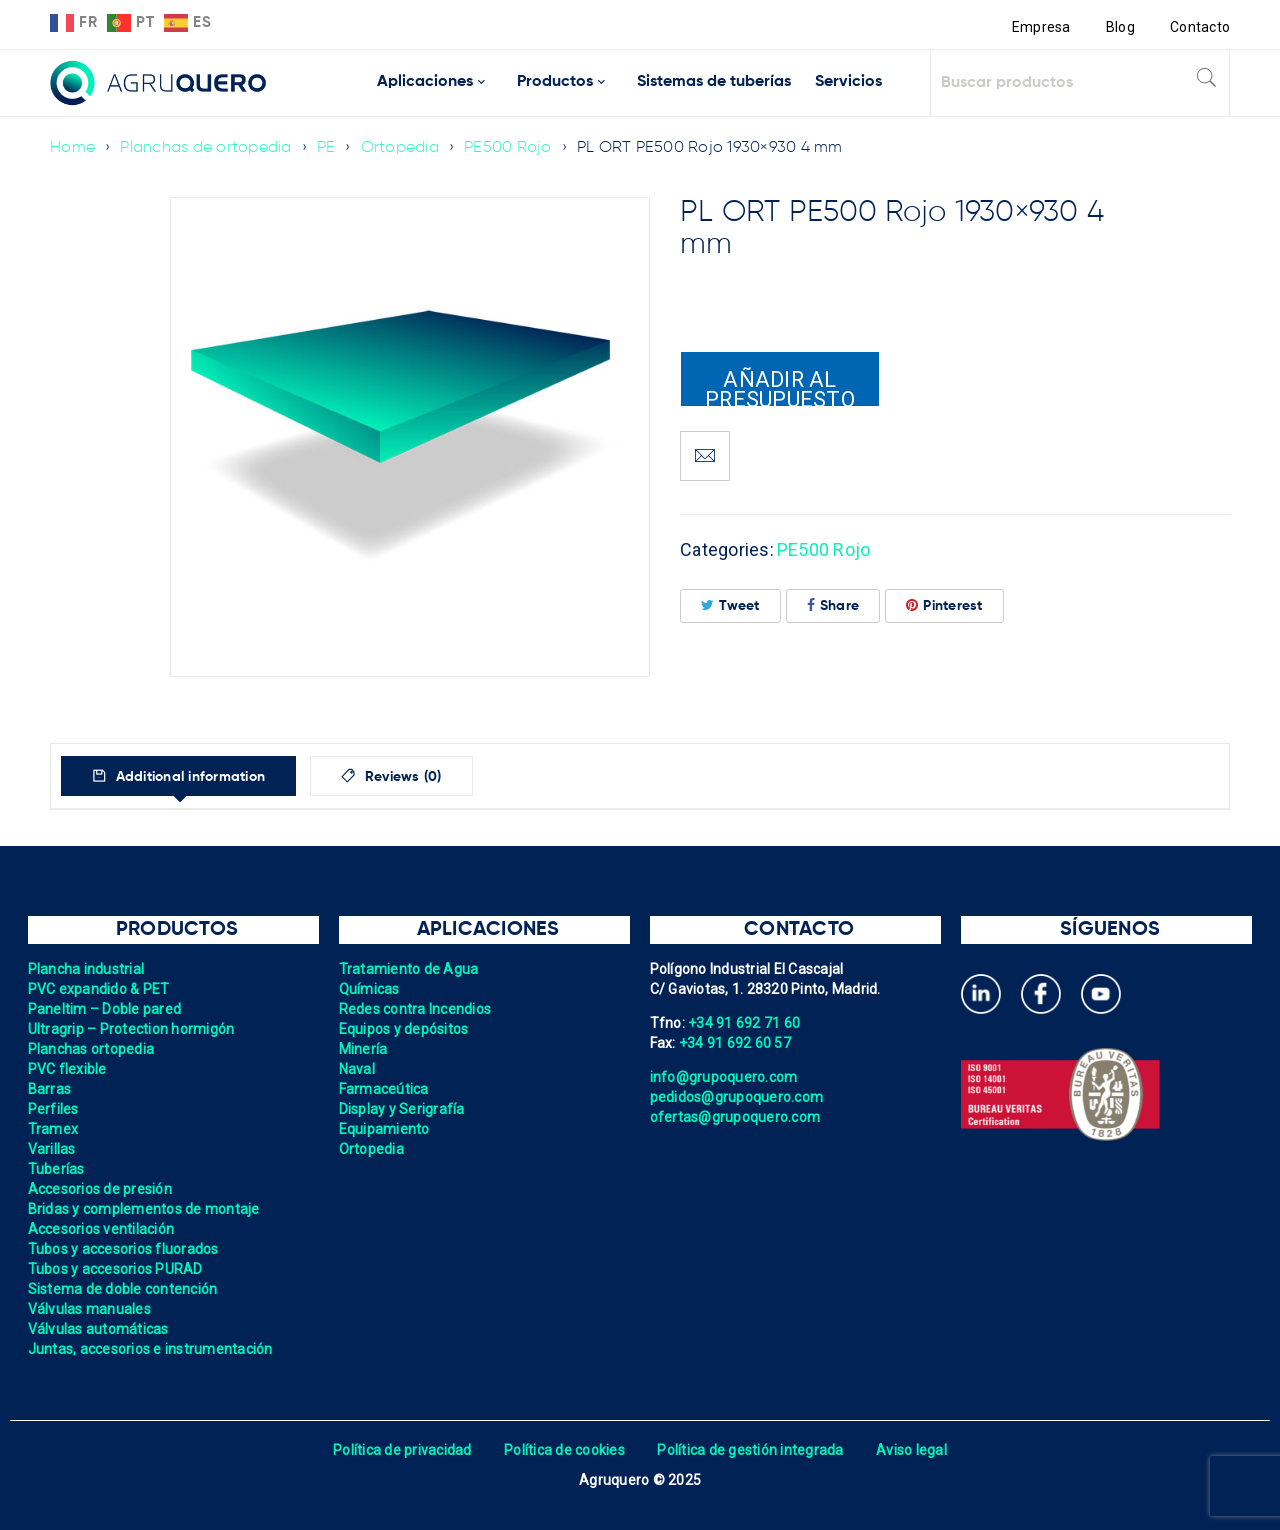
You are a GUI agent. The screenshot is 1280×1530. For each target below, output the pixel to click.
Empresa (1041, 27)
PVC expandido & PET (99, 989)
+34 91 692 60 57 (735, 1043)
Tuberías (56, 1169)
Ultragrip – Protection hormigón (131, 1029)
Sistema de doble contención (123, 1289)
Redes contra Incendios (415, 1009)
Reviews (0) (401, 777)
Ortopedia (400, 148)
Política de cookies (564, 1450)
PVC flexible (67, 1069)
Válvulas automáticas (98, 1329)
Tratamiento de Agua (409, 969)
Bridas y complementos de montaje (144, 1209)
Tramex (53, 1129)
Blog (1120, 27)
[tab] (178, 776)
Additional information (188, 777)
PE (326, 148)
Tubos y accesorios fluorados (123, 1249)
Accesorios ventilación (101, 1229)
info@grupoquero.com (724, 1077)
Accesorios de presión (100, 1189)
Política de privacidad (402, 1450)
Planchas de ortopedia (205, 148)
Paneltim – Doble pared (105, 1009)
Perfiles (53, 1109)
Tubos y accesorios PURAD (115, 1269)
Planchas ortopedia (91, 1049)
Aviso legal (911, 1450)
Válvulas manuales (89, 1309)
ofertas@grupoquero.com (735, 1117)
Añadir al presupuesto (780, 387)
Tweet (730, 605)
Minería (363, 1049)
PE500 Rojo (508, 148)
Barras (50, 1089)
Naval (357, 1069)
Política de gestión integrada (750, 1450)
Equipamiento (384, 1129)
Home (72, 148)
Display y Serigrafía (402, 1109)
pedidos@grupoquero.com (737, 1097)
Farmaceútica (384, 1089)
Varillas (52, 1149)
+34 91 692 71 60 (744, 1023)
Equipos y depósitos (404, 1029)
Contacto (1200, 27)
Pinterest (944, 605)
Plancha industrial (86, 969)
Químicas (369, 989)
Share (833, 605)
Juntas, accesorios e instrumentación (150, 1349)
